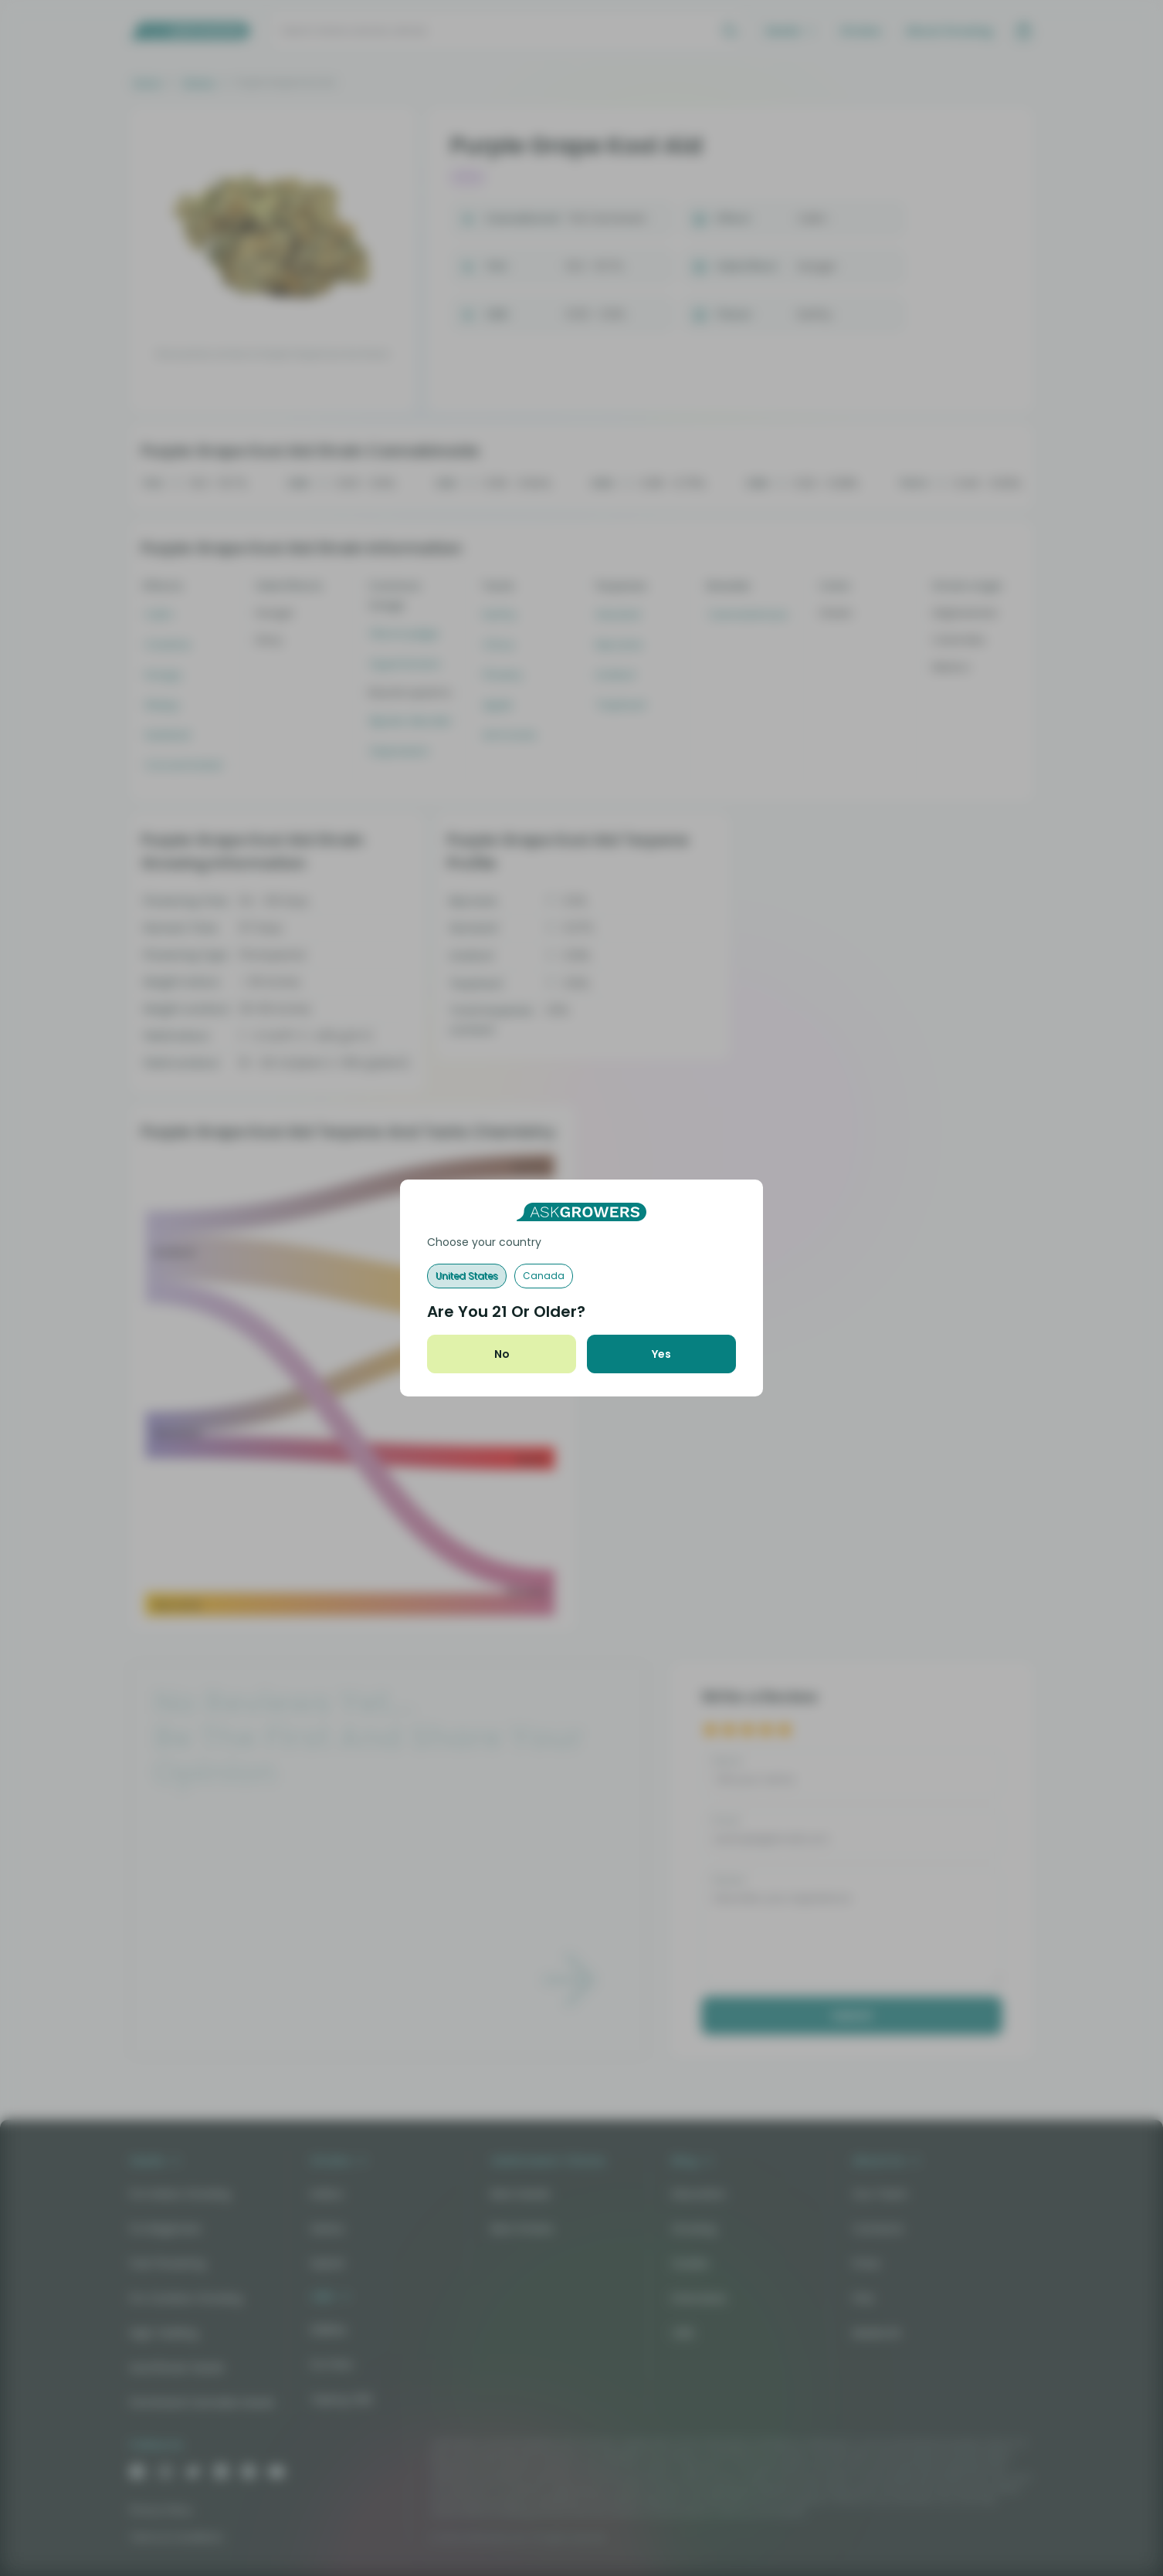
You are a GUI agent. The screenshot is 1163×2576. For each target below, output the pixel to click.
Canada (544, 1275)
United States (467, 1275)
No (502, 1354)
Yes (661, 1354)
